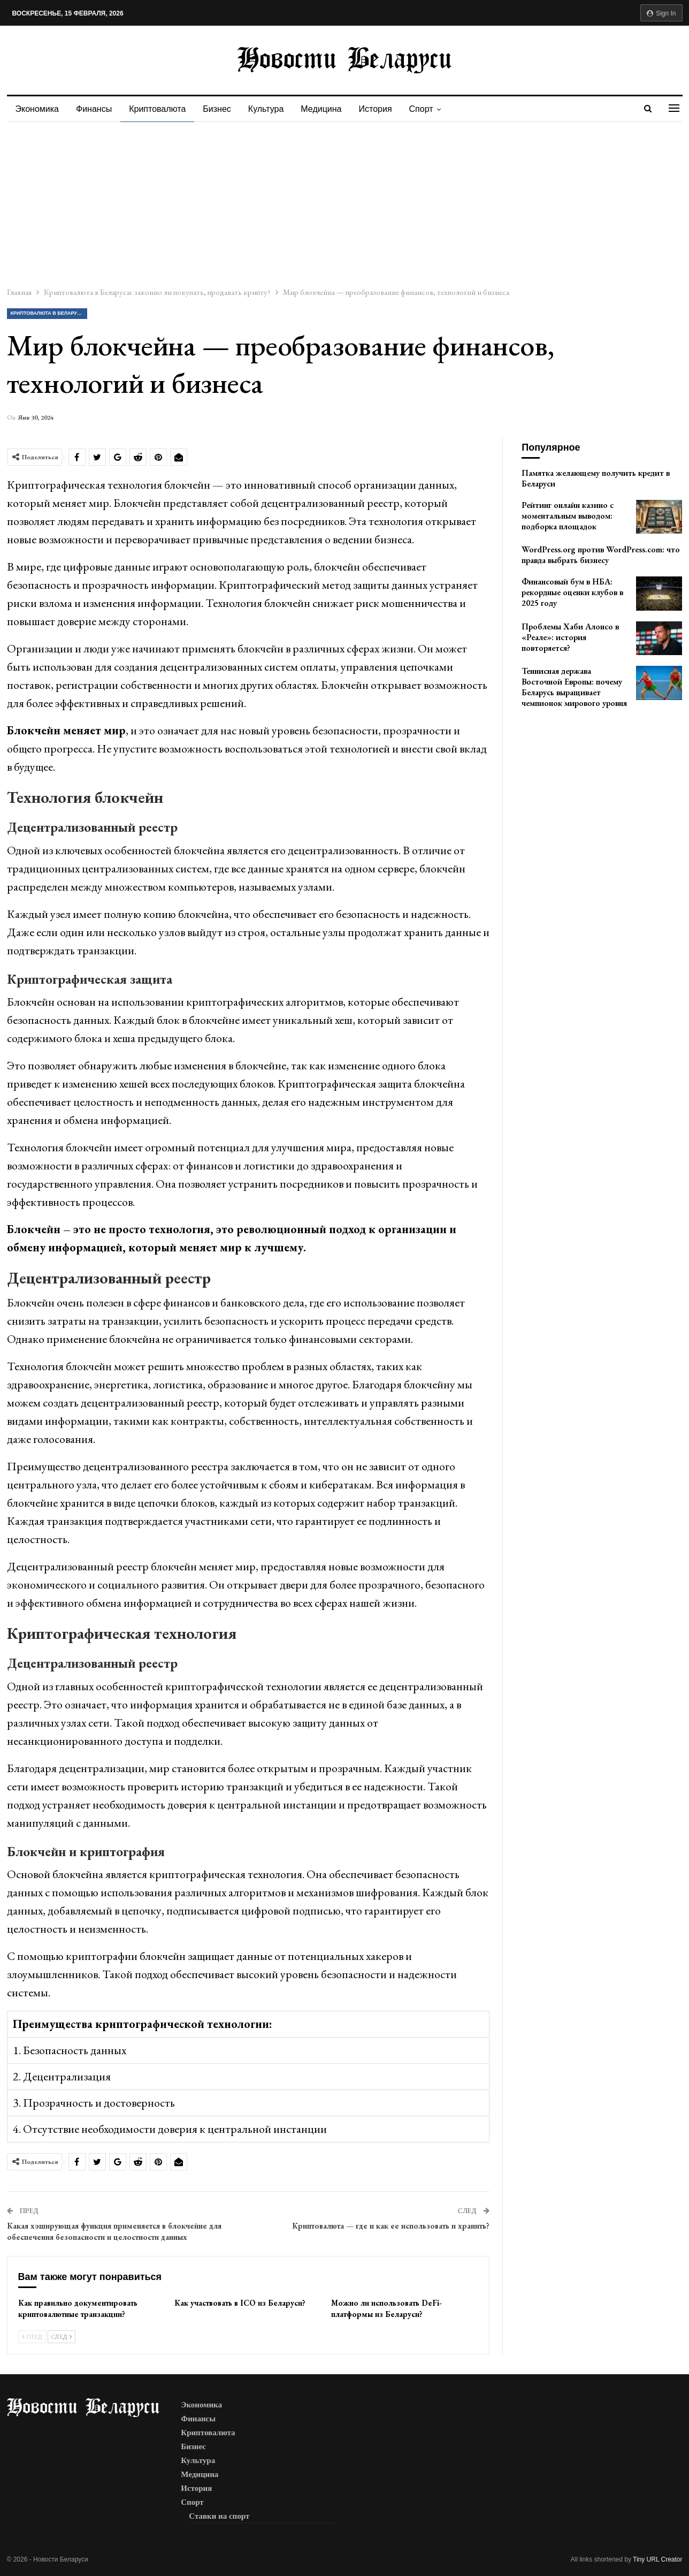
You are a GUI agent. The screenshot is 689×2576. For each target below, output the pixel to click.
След (61, 2337)
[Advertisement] (344, 202)
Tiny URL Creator (657, 2559)
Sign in (661, 13)
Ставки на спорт (219, 2516)
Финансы (95, 108)
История (385, 108)
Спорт (432, 108)
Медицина (329, 108)
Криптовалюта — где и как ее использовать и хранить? (390, 2226)
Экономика (37, 108)
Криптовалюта (160, 108)
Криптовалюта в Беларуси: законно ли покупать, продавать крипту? (49, 313)
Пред (32, 2337)
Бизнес (222, 108)
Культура (272, 108)
